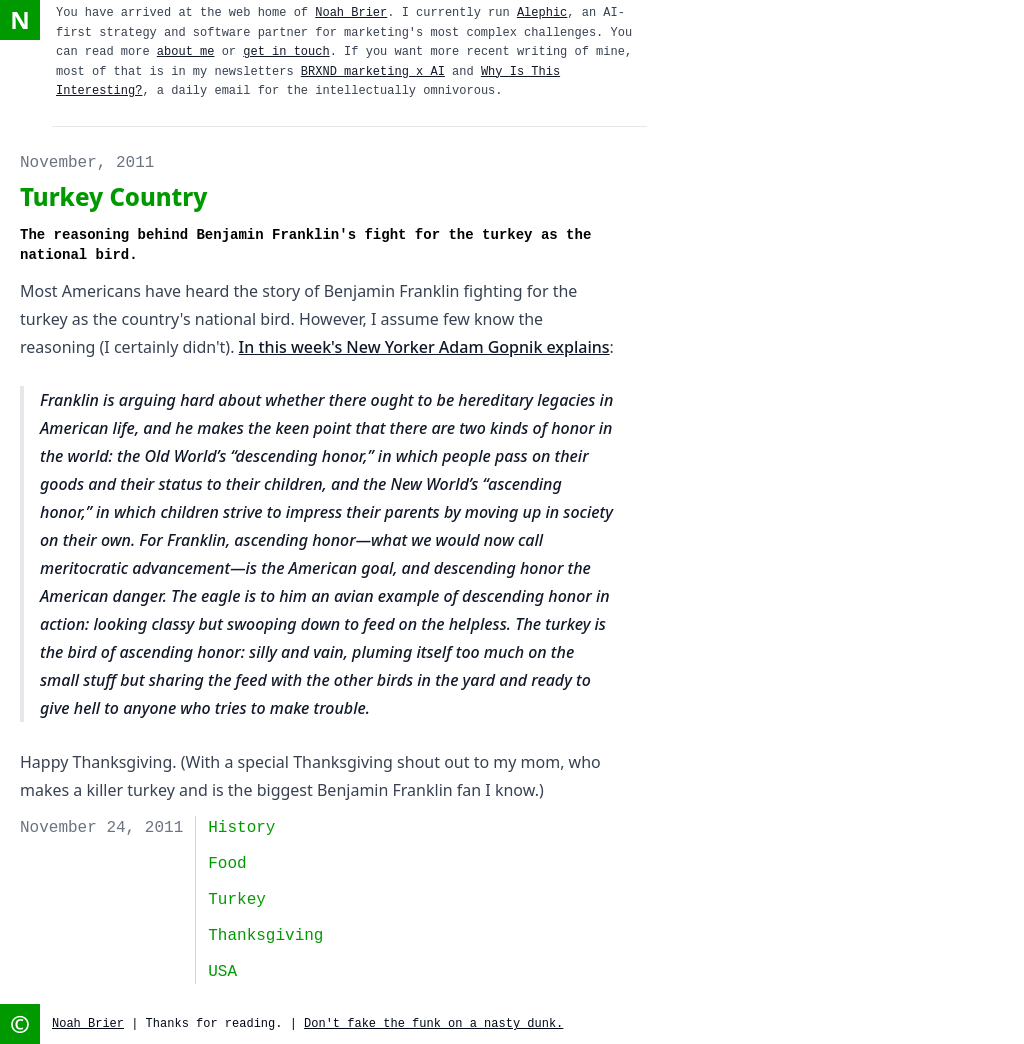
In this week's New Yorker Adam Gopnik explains (424, 347)
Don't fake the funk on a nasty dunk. (433, 1024)
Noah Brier (351, 13)
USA (222, 972)
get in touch (286, 52)
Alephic (542, 13)
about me (186, 52)
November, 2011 (87, 163)
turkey (237, 900)
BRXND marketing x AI (373, 72)
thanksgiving (265, 936)
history (241, 828)
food (227, 864)
